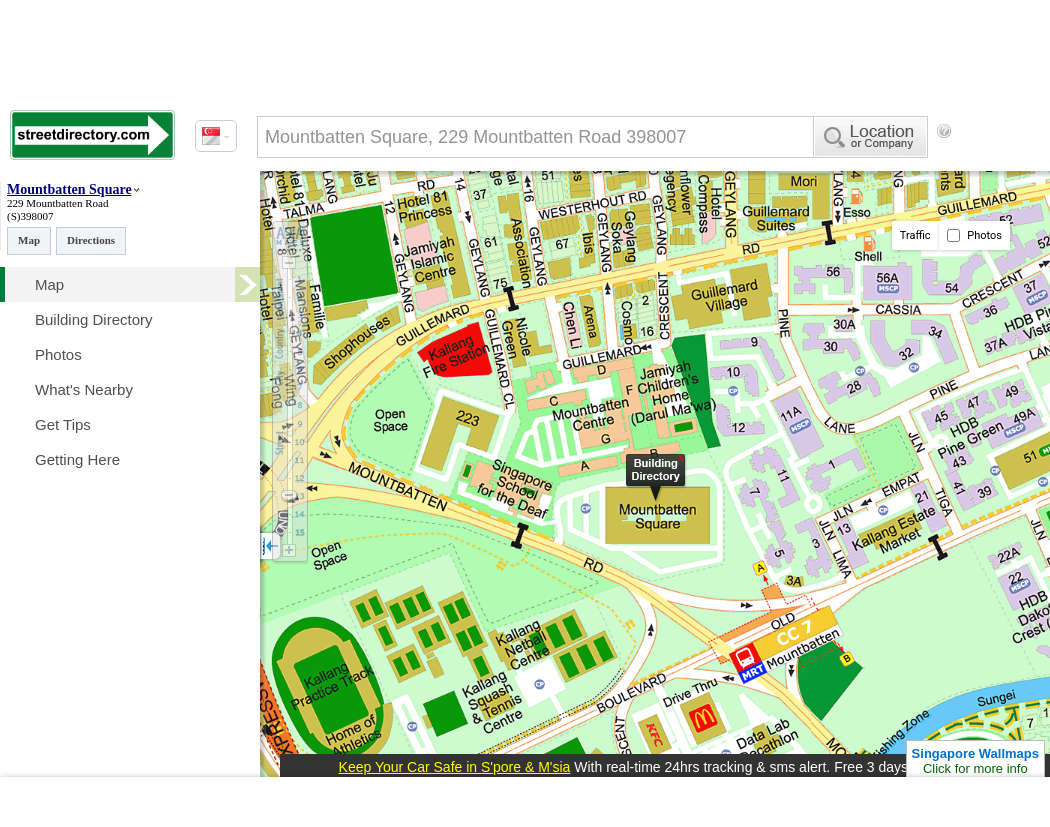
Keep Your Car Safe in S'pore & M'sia (455, 767)
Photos (974, 235)
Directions (91, 240)
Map (29, 240)
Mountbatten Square (69, 189)
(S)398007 (30, 216)
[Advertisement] (340, 213)
